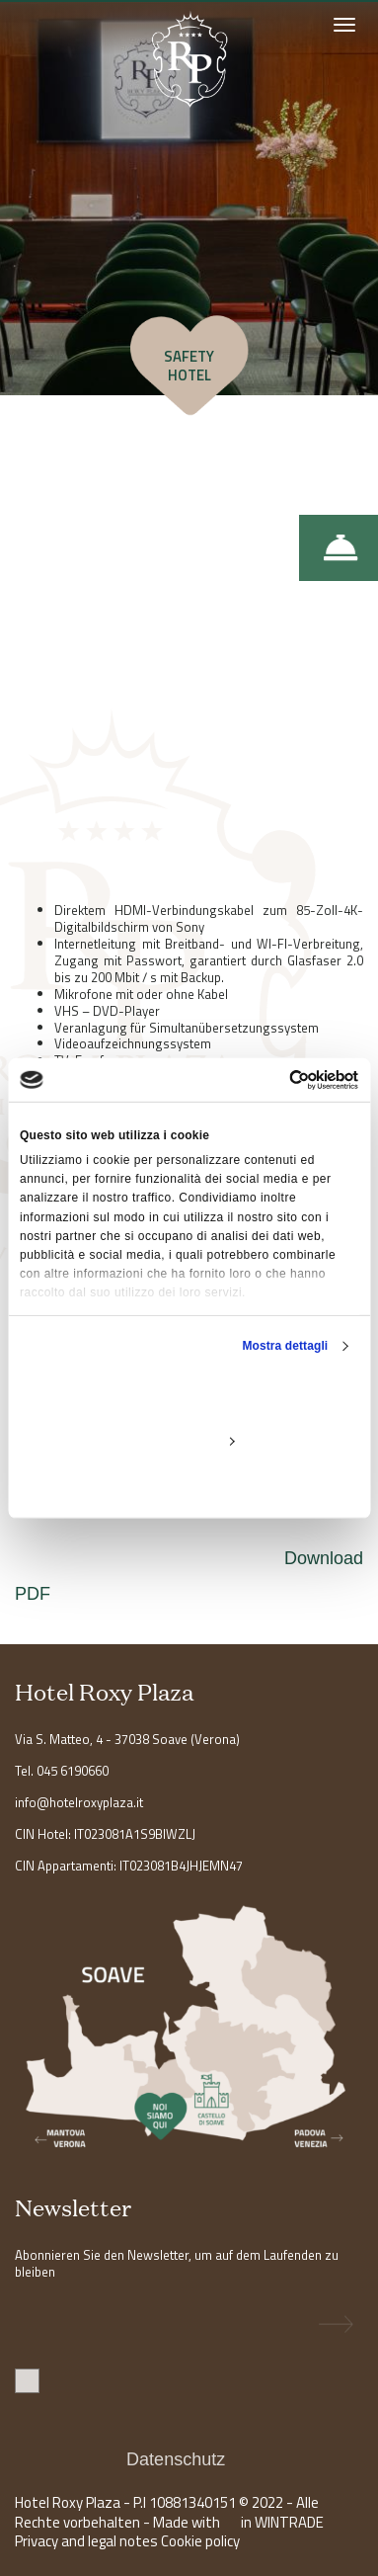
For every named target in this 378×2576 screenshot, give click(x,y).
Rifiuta (189, 1486)
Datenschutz (178, 2459)
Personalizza (189, 1441)
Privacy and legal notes (86, 2541)
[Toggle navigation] (343, 27)
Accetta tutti (189, 1395)
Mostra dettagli (285, 1346)
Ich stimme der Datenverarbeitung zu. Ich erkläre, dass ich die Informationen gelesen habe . (182, 2423)
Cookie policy (200, 2541)
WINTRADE (289, 2522)
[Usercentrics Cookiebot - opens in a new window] (273, 1079)
